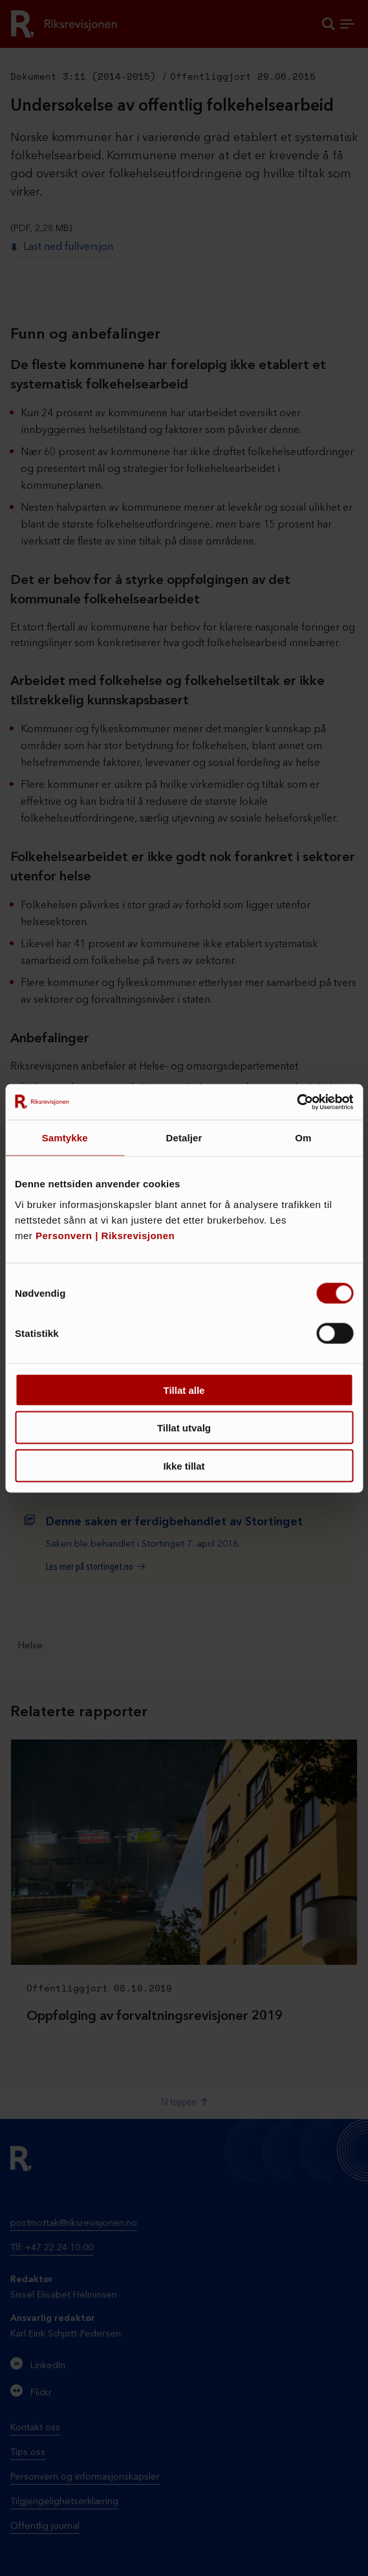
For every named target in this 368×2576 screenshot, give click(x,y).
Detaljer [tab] (184, 1137)
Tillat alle (184, 1389)
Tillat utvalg (184, 1427)
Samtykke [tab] (65, 1137)
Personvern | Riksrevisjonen (105, 1234)
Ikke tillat (183, 1465)
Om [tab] (303, 1137)
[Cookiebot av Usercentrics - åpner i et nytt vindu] (296, 1101)
